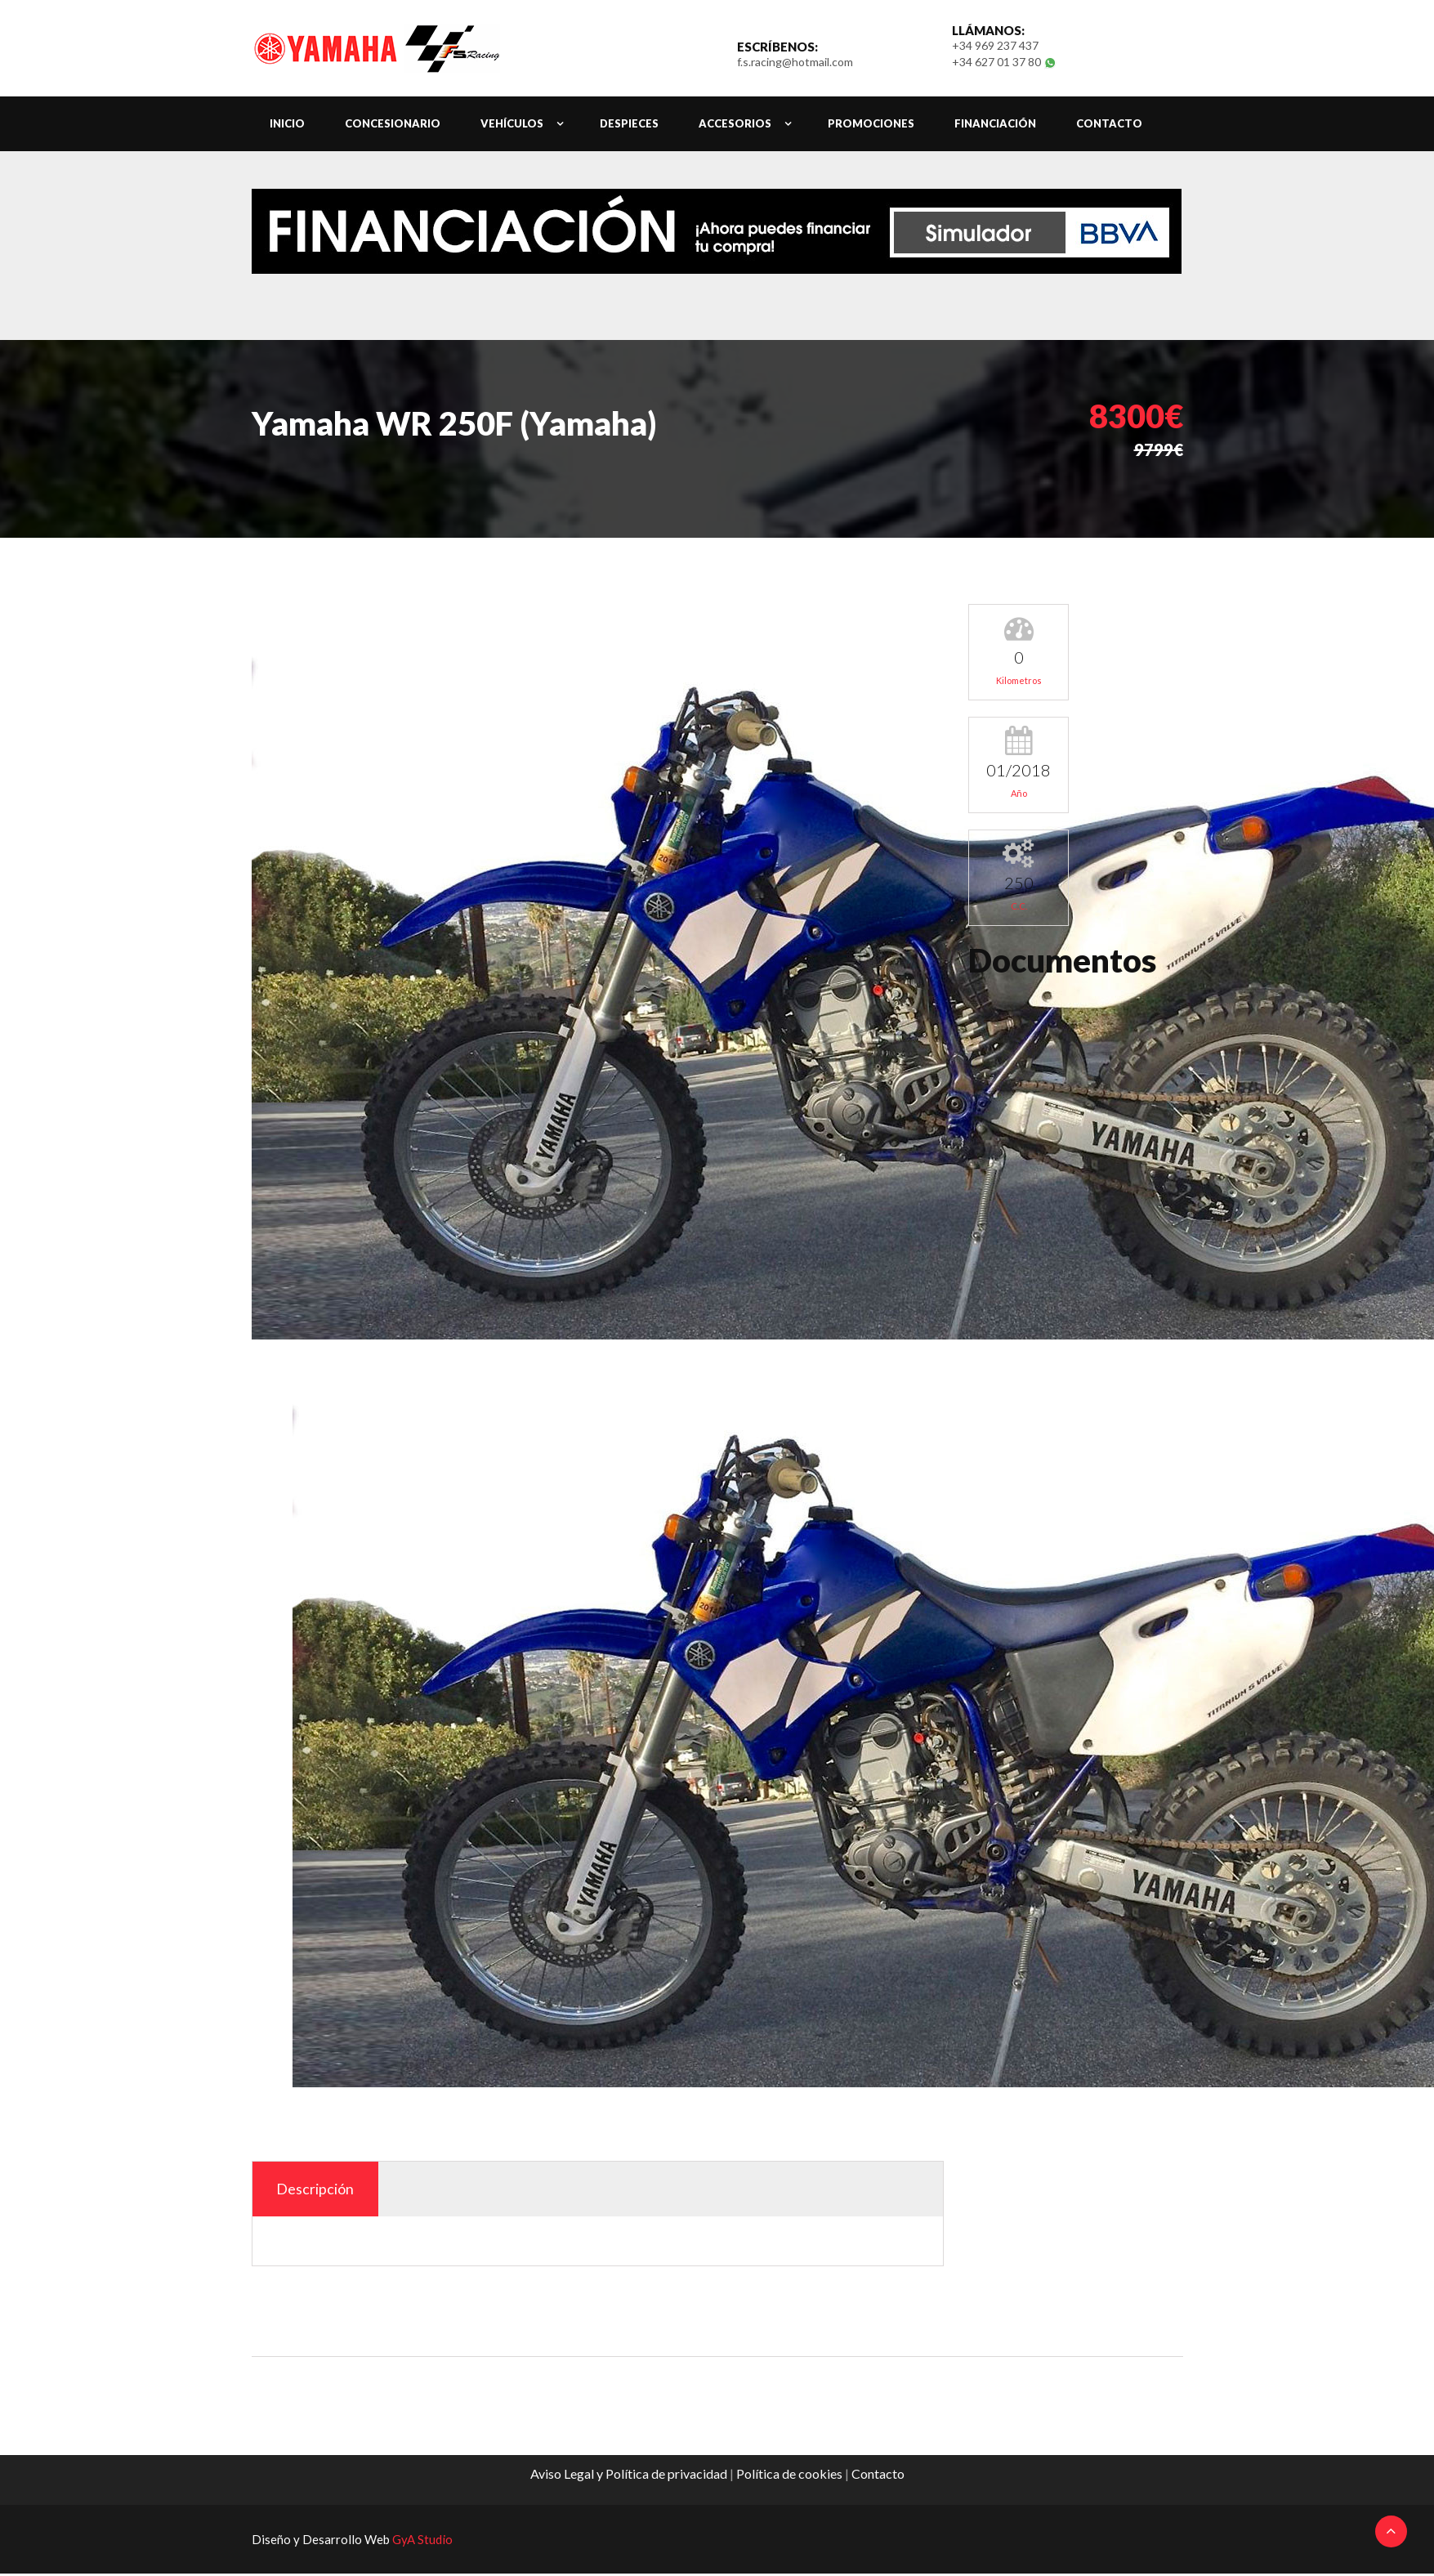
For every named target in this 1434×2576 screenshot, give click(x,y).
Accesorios (735, 125)
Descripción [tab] (316, 2191)
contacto (1109, 125)
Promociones (871, 125)
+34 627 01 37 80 (997, 62)
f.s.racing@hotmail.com (795, 62)
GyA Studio (422, 2541)
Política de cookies (789, 2476)
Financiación (995, 125)
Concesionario (392, 125)
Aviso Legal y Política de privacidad (628, 2476)
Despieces (629, 125)
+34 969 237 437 (995, 46)
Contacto (878, 2476)
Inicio (287, 125)
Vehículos (511, 125)
